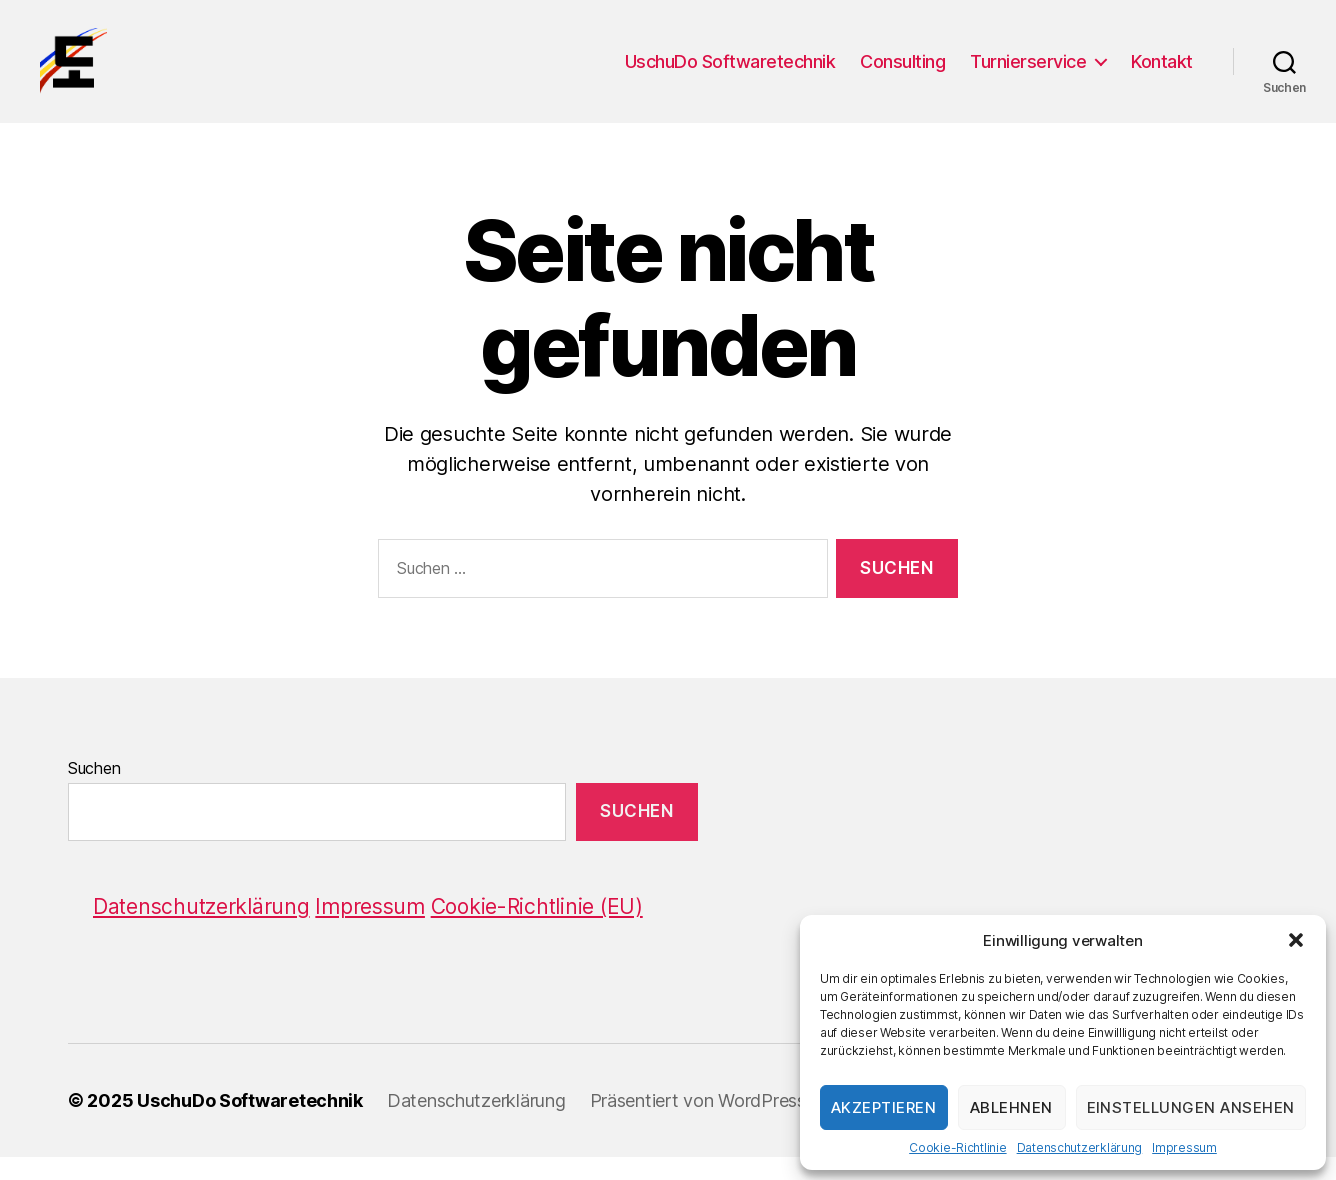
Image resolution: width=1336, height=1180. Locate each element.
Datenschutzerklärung (1080, 1147)
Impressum (1184, 1147)
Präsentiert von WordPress (698, 1123)
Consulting (902, 72)
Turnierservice (1028, 72)
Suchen (94, 791)
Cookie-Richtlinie (957, 1147)
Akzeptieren (884, 1107)
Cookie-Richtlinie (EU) (537, 930)
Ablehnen (1011, 1107)
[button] (1296, 940)
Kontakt (1162, 72)
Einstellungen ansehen (1191, 1107)
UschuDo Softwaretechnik (730, 72)
